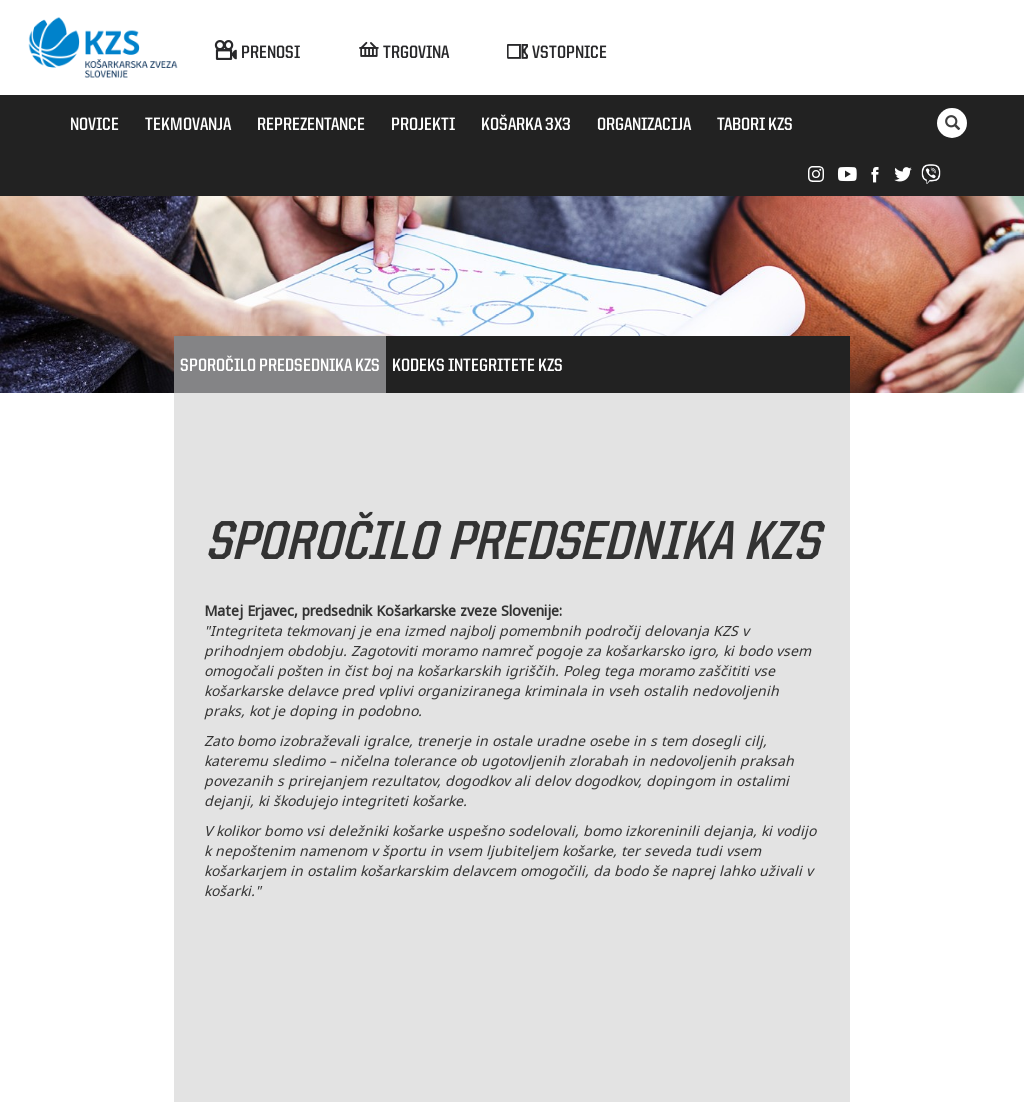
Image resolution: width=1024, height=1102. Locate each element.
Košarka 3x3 (526, 125)
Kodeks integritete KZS (477, 366)
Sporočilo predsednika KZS (280, 366)
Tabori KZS (755, 125)
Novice (94, 125)
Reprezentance (311, 125)
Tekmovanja (188, 125)
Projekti (423, 125)
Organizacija (644, 125)
